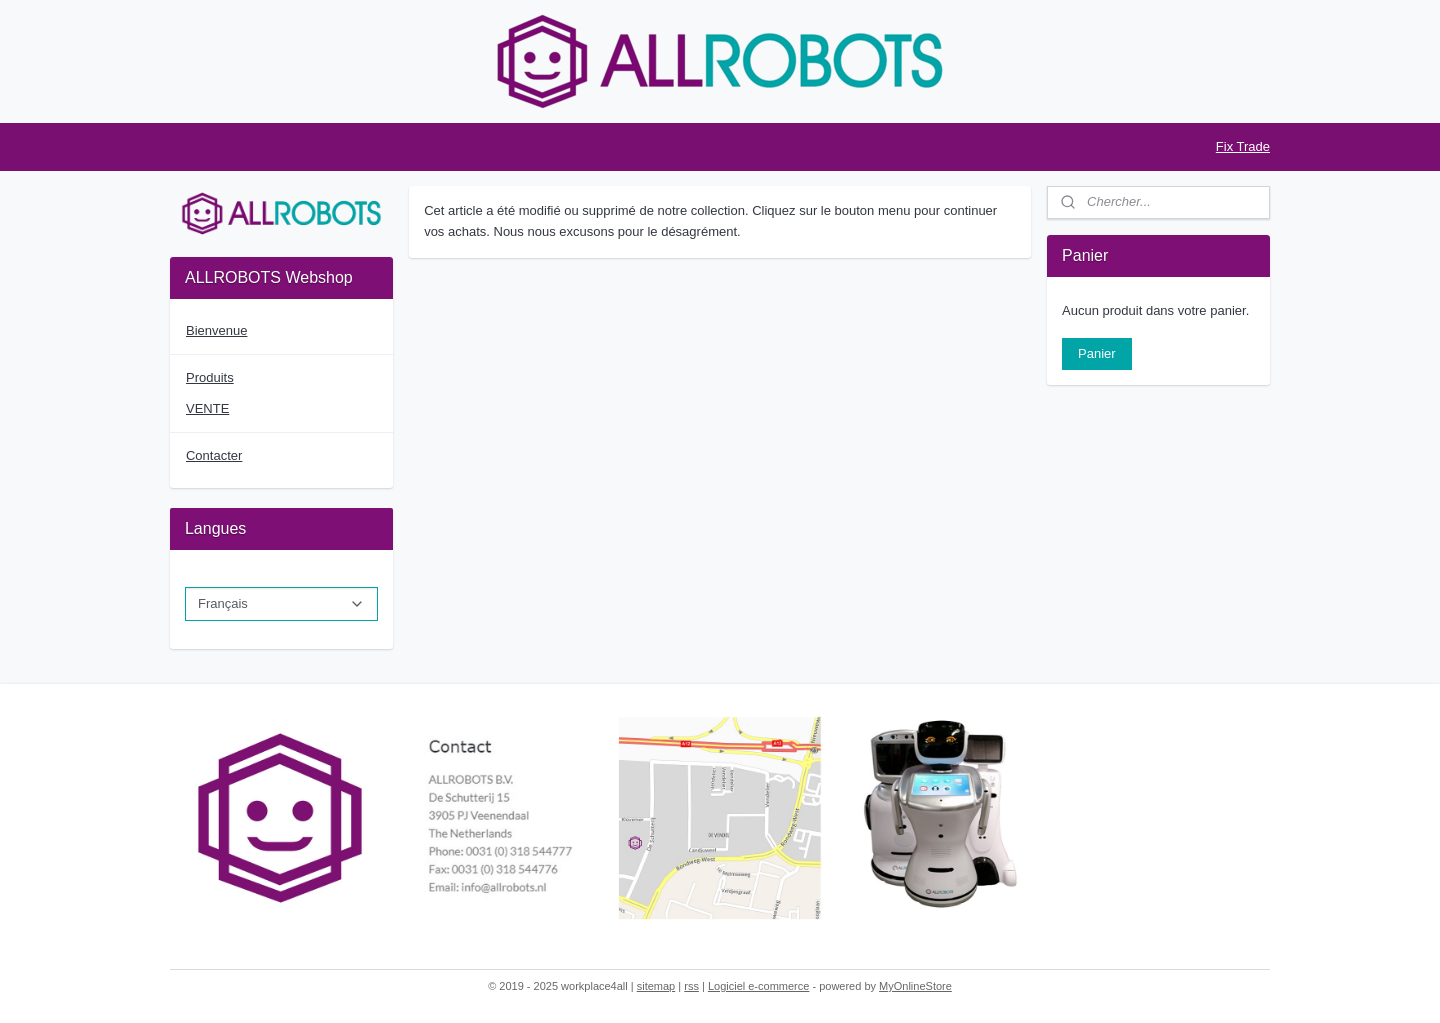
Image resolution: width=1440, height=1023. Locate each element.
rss (691, 986)
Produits (210, 377)
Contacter (214, 455)
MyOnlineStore (915, 986)
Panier (1097, 353)
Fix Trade (1243, 146)
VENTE (207, 408)
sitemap (656, 986)
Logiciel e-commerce (758, 986)
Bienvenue (216, 330)
